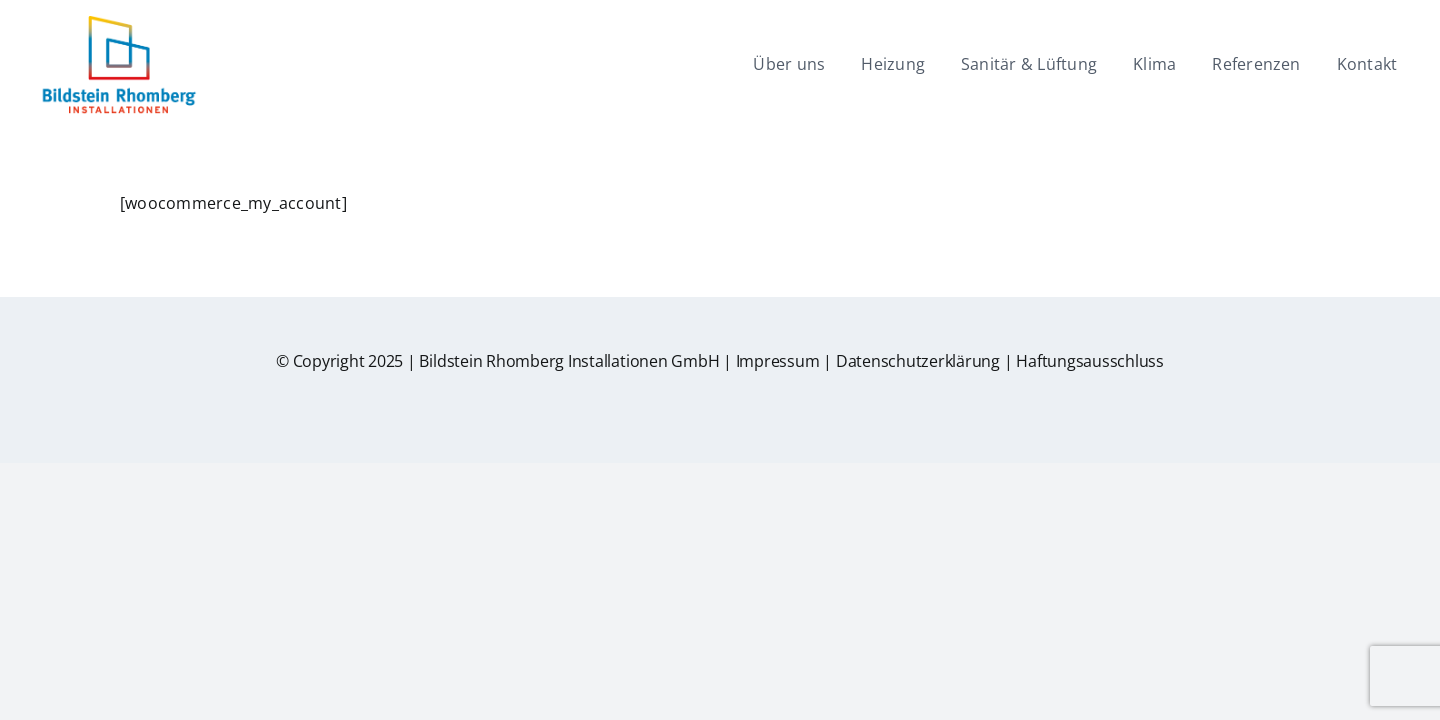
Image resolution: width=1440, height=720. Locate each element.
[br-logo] (118, 23)
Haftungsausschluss (1090, 361)
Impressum (778, 361)
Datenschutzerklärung (918, 361)
